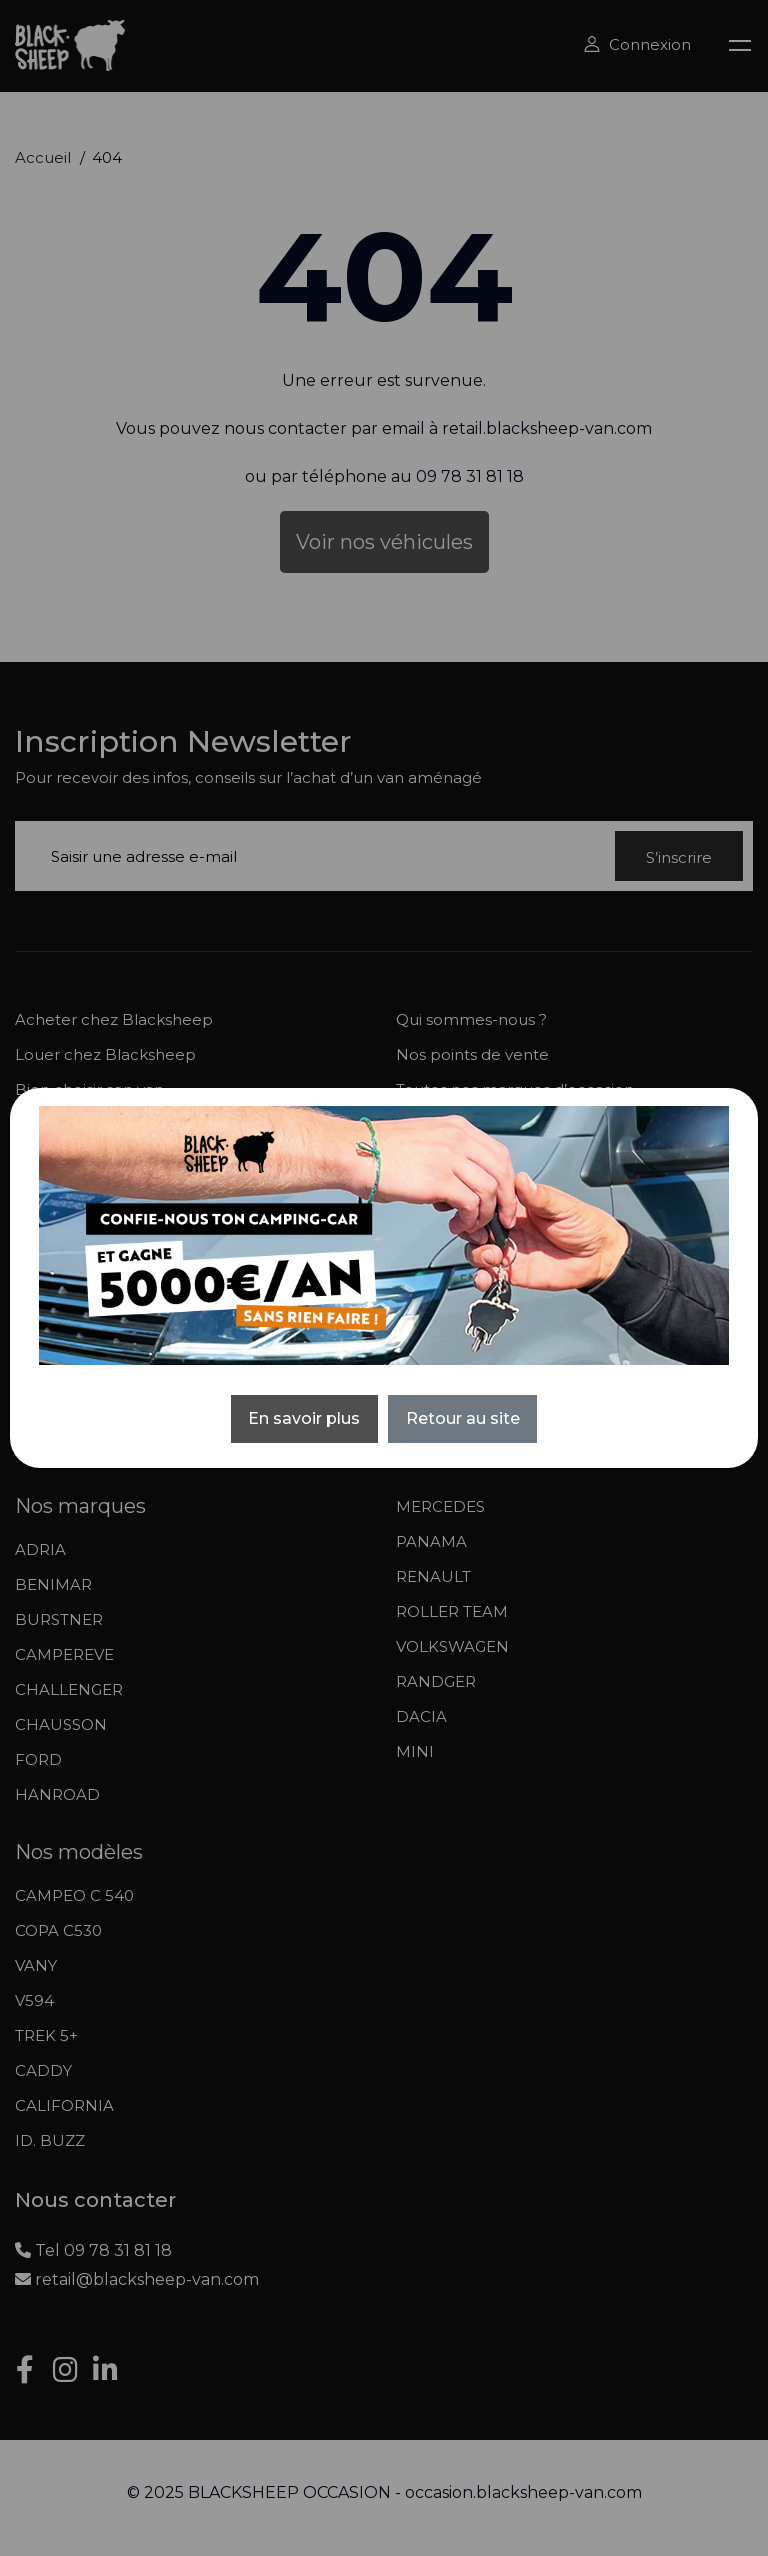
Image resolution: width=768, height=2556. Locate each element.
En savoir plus (304, 1418)
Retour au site (463, 1418)
